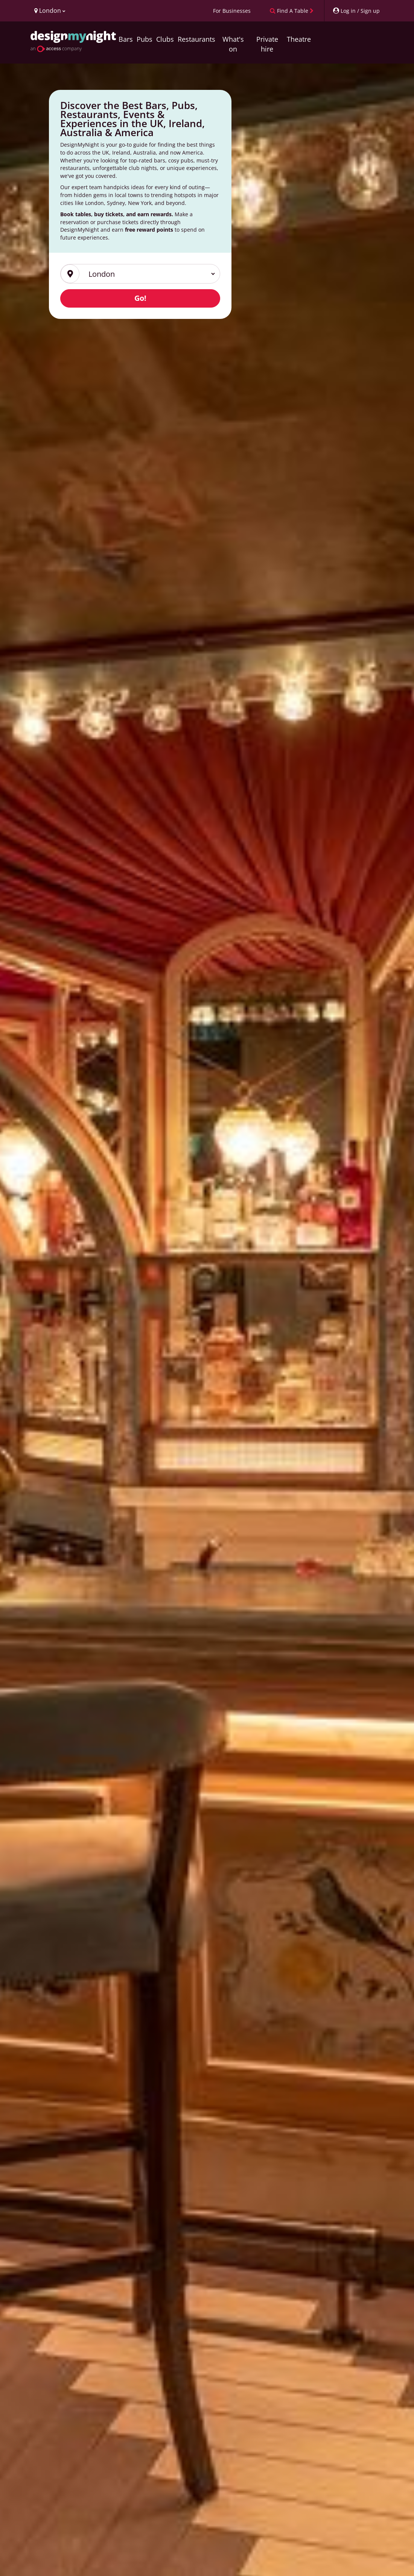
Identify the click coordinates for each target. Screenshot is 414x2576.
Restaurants (196, 39)
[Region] (147, 273)
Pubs (144, 39)
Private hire (267, 44)
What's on (233, 44)
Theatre (299, 39)
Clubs (165, 39)
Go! (140, 298)
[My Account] (356, 11)
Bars (126, 39)
